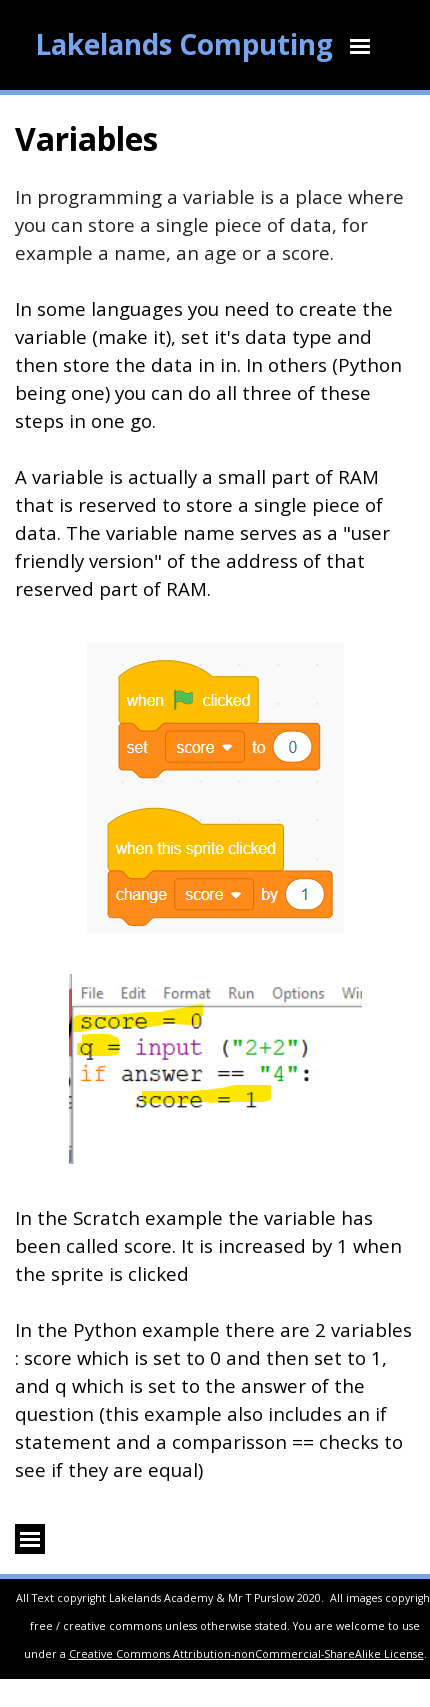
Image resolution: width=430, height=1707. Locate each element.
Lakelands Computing (184, 44)
